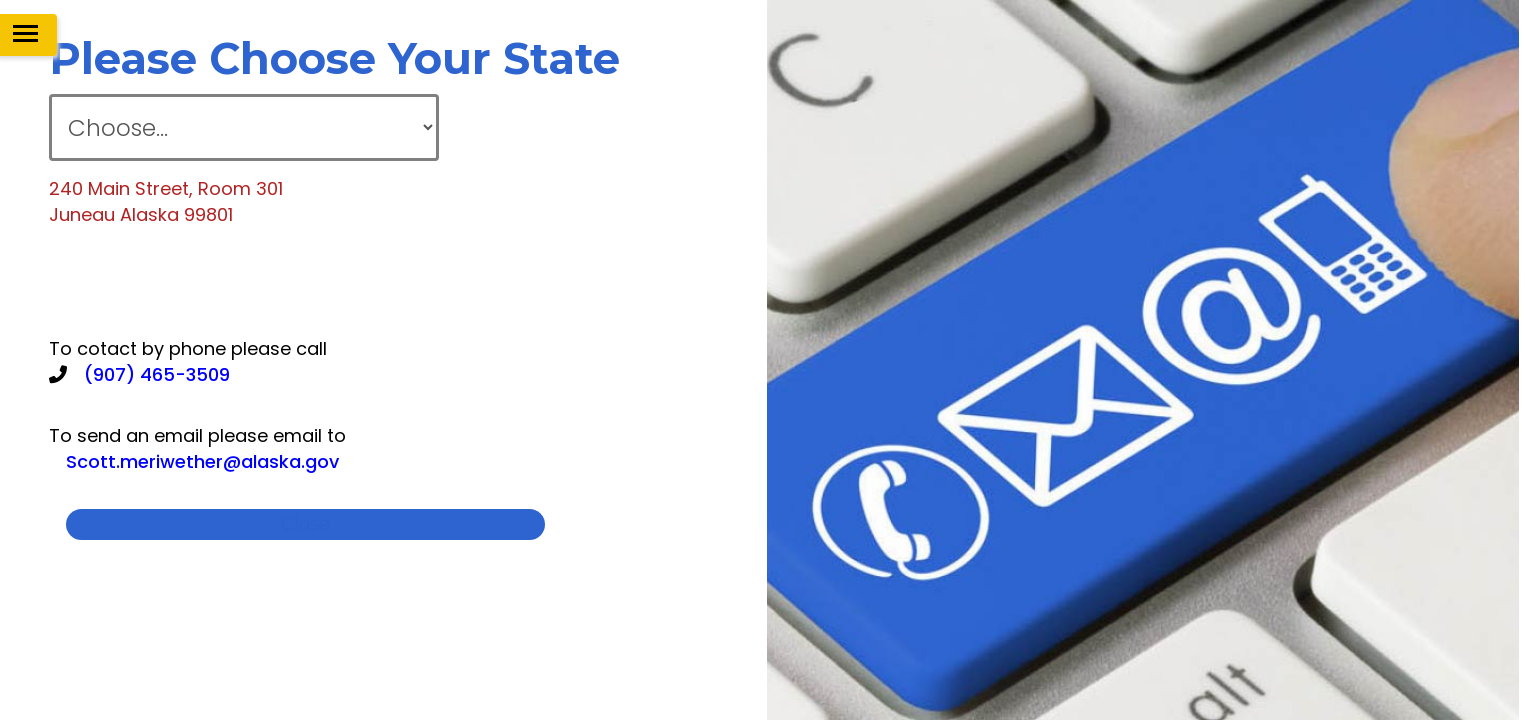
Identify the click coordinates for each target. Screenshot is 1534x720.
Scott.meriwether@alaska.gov (202, 461)
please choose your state (334, 58)
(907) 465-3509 (157, 374)
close (305, 524)
